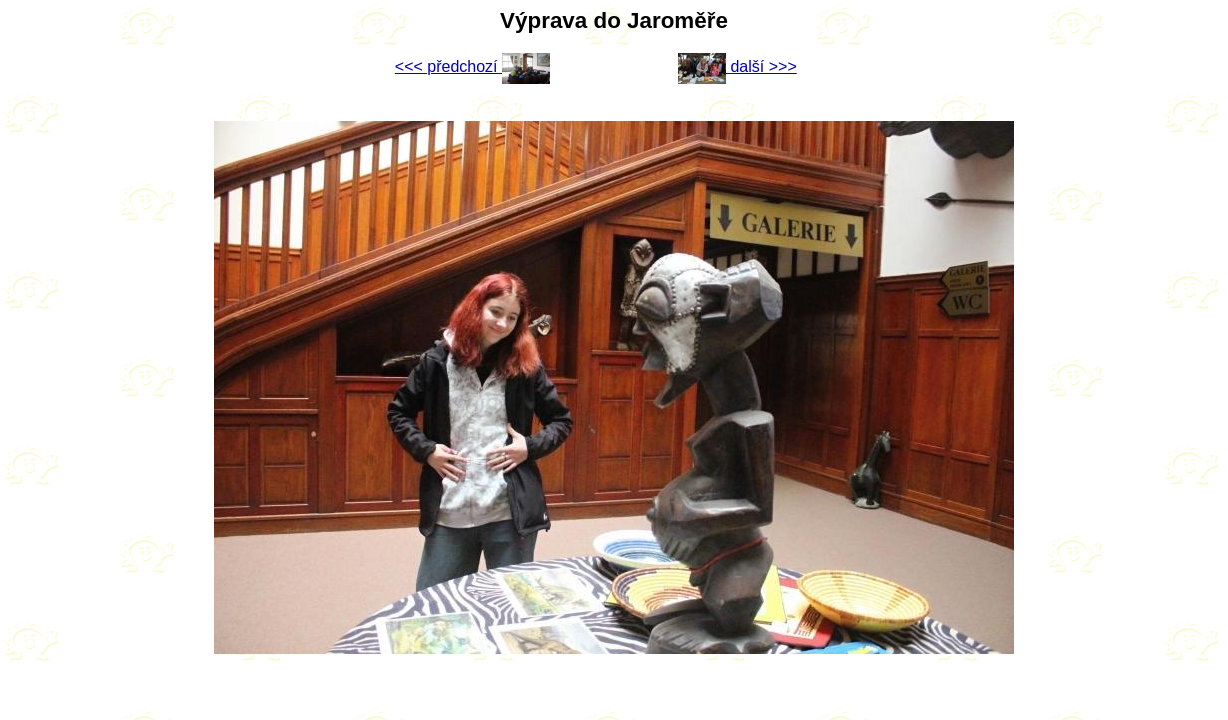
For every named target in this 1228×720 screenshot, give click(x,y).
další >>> (737, 66)
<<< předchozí (472, 66)
